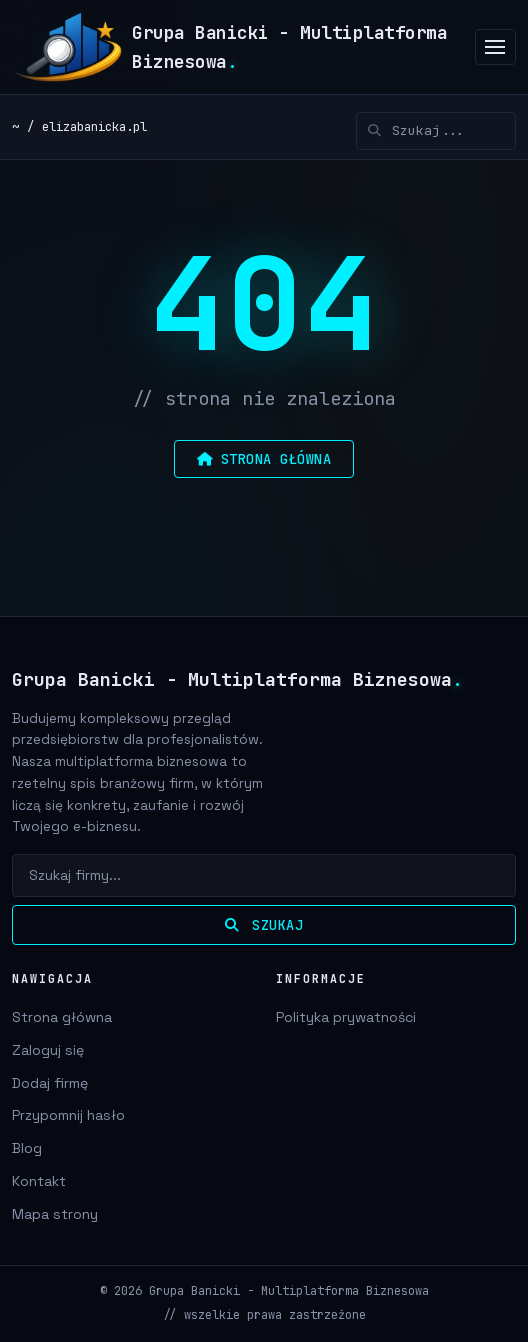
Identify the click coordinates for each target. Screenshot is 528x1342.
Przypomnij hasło (68, 1115)
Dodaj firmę (50, 1083)
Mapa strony (55, 1214)
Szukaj (264, 925)
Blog (27, 1148)
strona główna (264, 459)
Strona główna (62, 1017)
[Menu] (495, 47)
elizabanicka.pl (94, 126)
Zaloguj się (48, 1050)
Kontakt (39, 1181)
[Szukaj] (436, 131)
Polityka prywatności (346, 1017)
